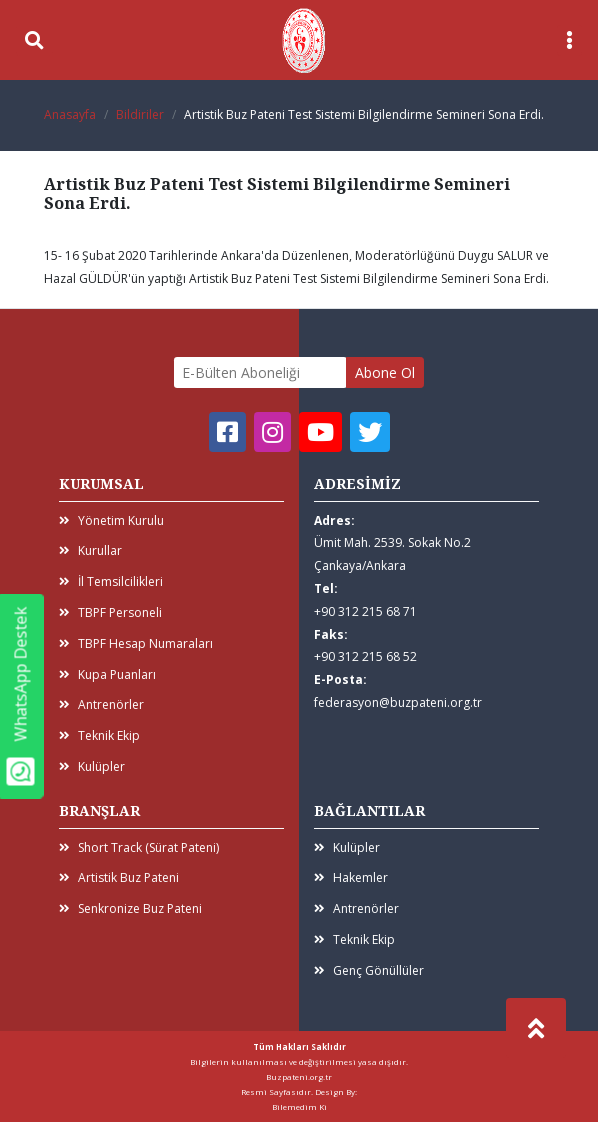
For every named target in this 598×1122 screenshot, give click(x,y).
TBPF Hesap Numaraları (136, 643)
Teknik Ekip (99, 735)
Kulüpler (92, 766)
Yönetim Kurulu (111, 520)
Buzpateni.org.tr (299, 1076)
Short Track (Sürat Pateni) (139, 847)
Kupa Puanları (107, 674)
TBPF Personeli (110, 612)
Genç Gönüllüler (369, 970)
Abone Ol (385, 372)
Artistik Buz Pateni (119, 877)
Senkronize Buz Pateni (130, 908)
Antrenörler (101, 704)
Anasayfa (70, 114)
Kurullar (90, 550)
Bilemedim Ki (299, 1106)
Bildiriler (140, 114)
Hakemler (351, 877)
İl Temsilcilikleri (111, 581)
